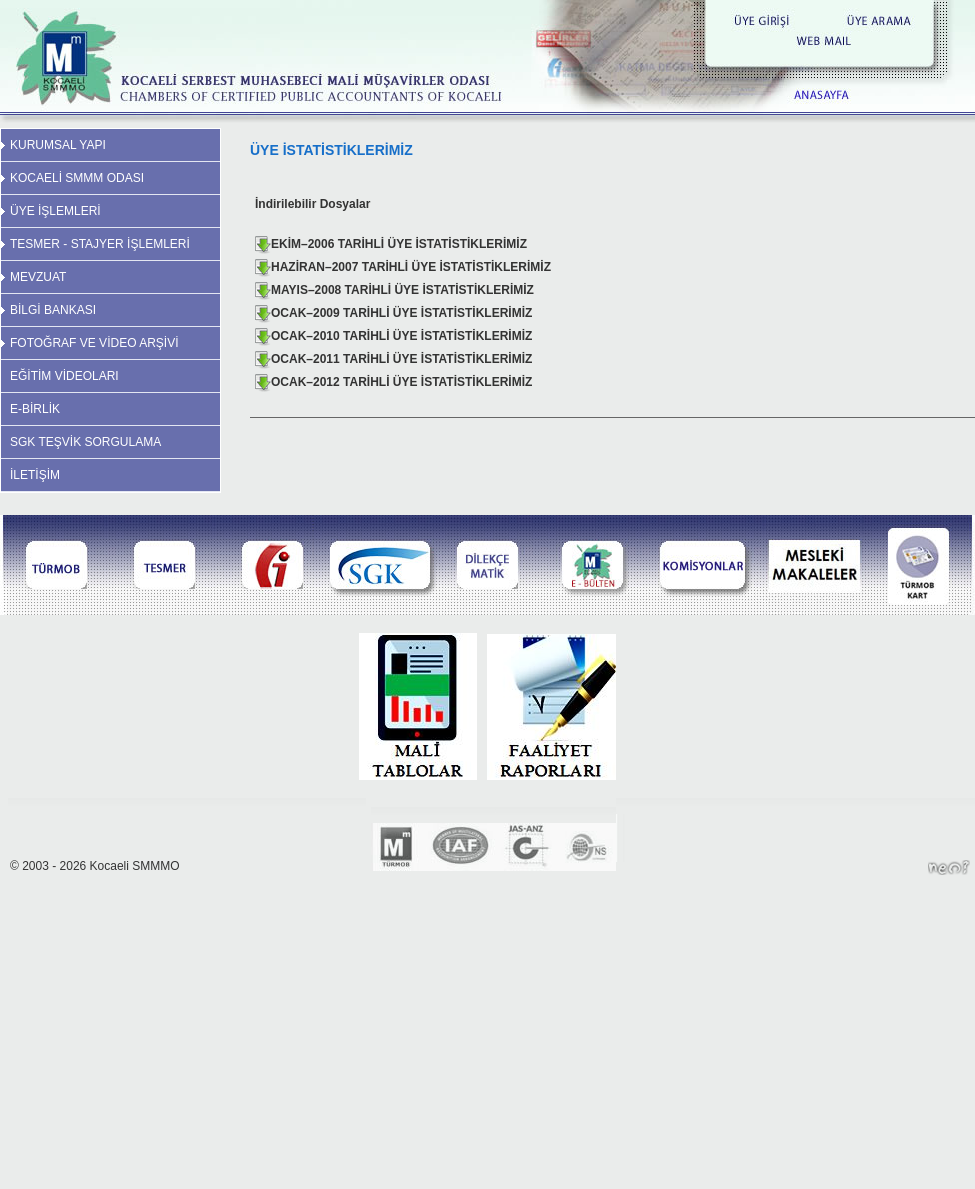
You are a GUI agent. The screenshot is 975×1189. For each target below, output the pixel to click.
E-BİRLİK (35, 409)
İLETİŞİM (35, 475)
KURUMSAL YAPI (58, 145)
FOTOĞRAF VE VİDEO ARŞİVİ (94, 343)
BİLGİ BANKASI (53, 310)
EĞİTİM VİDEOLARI (64, 376)
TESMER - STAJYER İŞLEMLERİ (100, 244)
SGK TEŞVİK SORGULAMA (85, 442)
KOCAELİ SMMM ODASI (77, 178)
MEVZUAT (38, 277)
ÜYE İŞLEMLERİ (55, 211)
